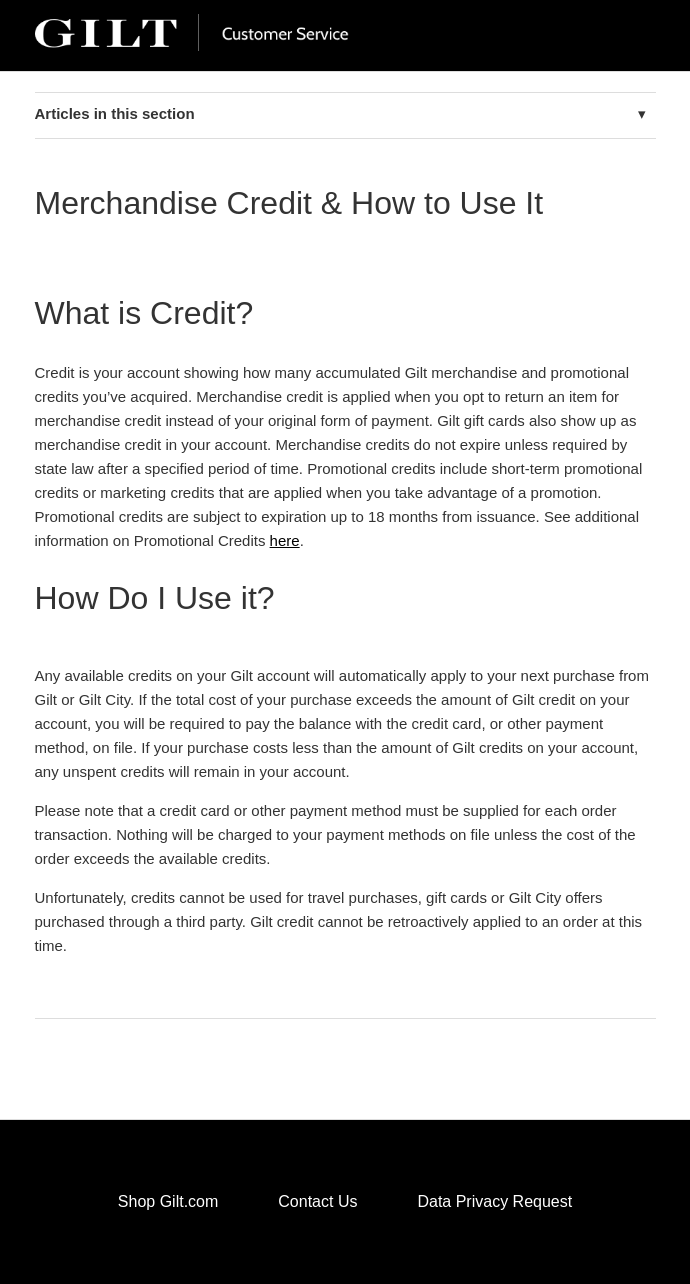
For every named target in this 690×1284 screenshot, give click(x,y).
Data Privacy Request (494, 1201)
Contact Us (317, 1201)
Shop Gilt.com (168, 1201)
